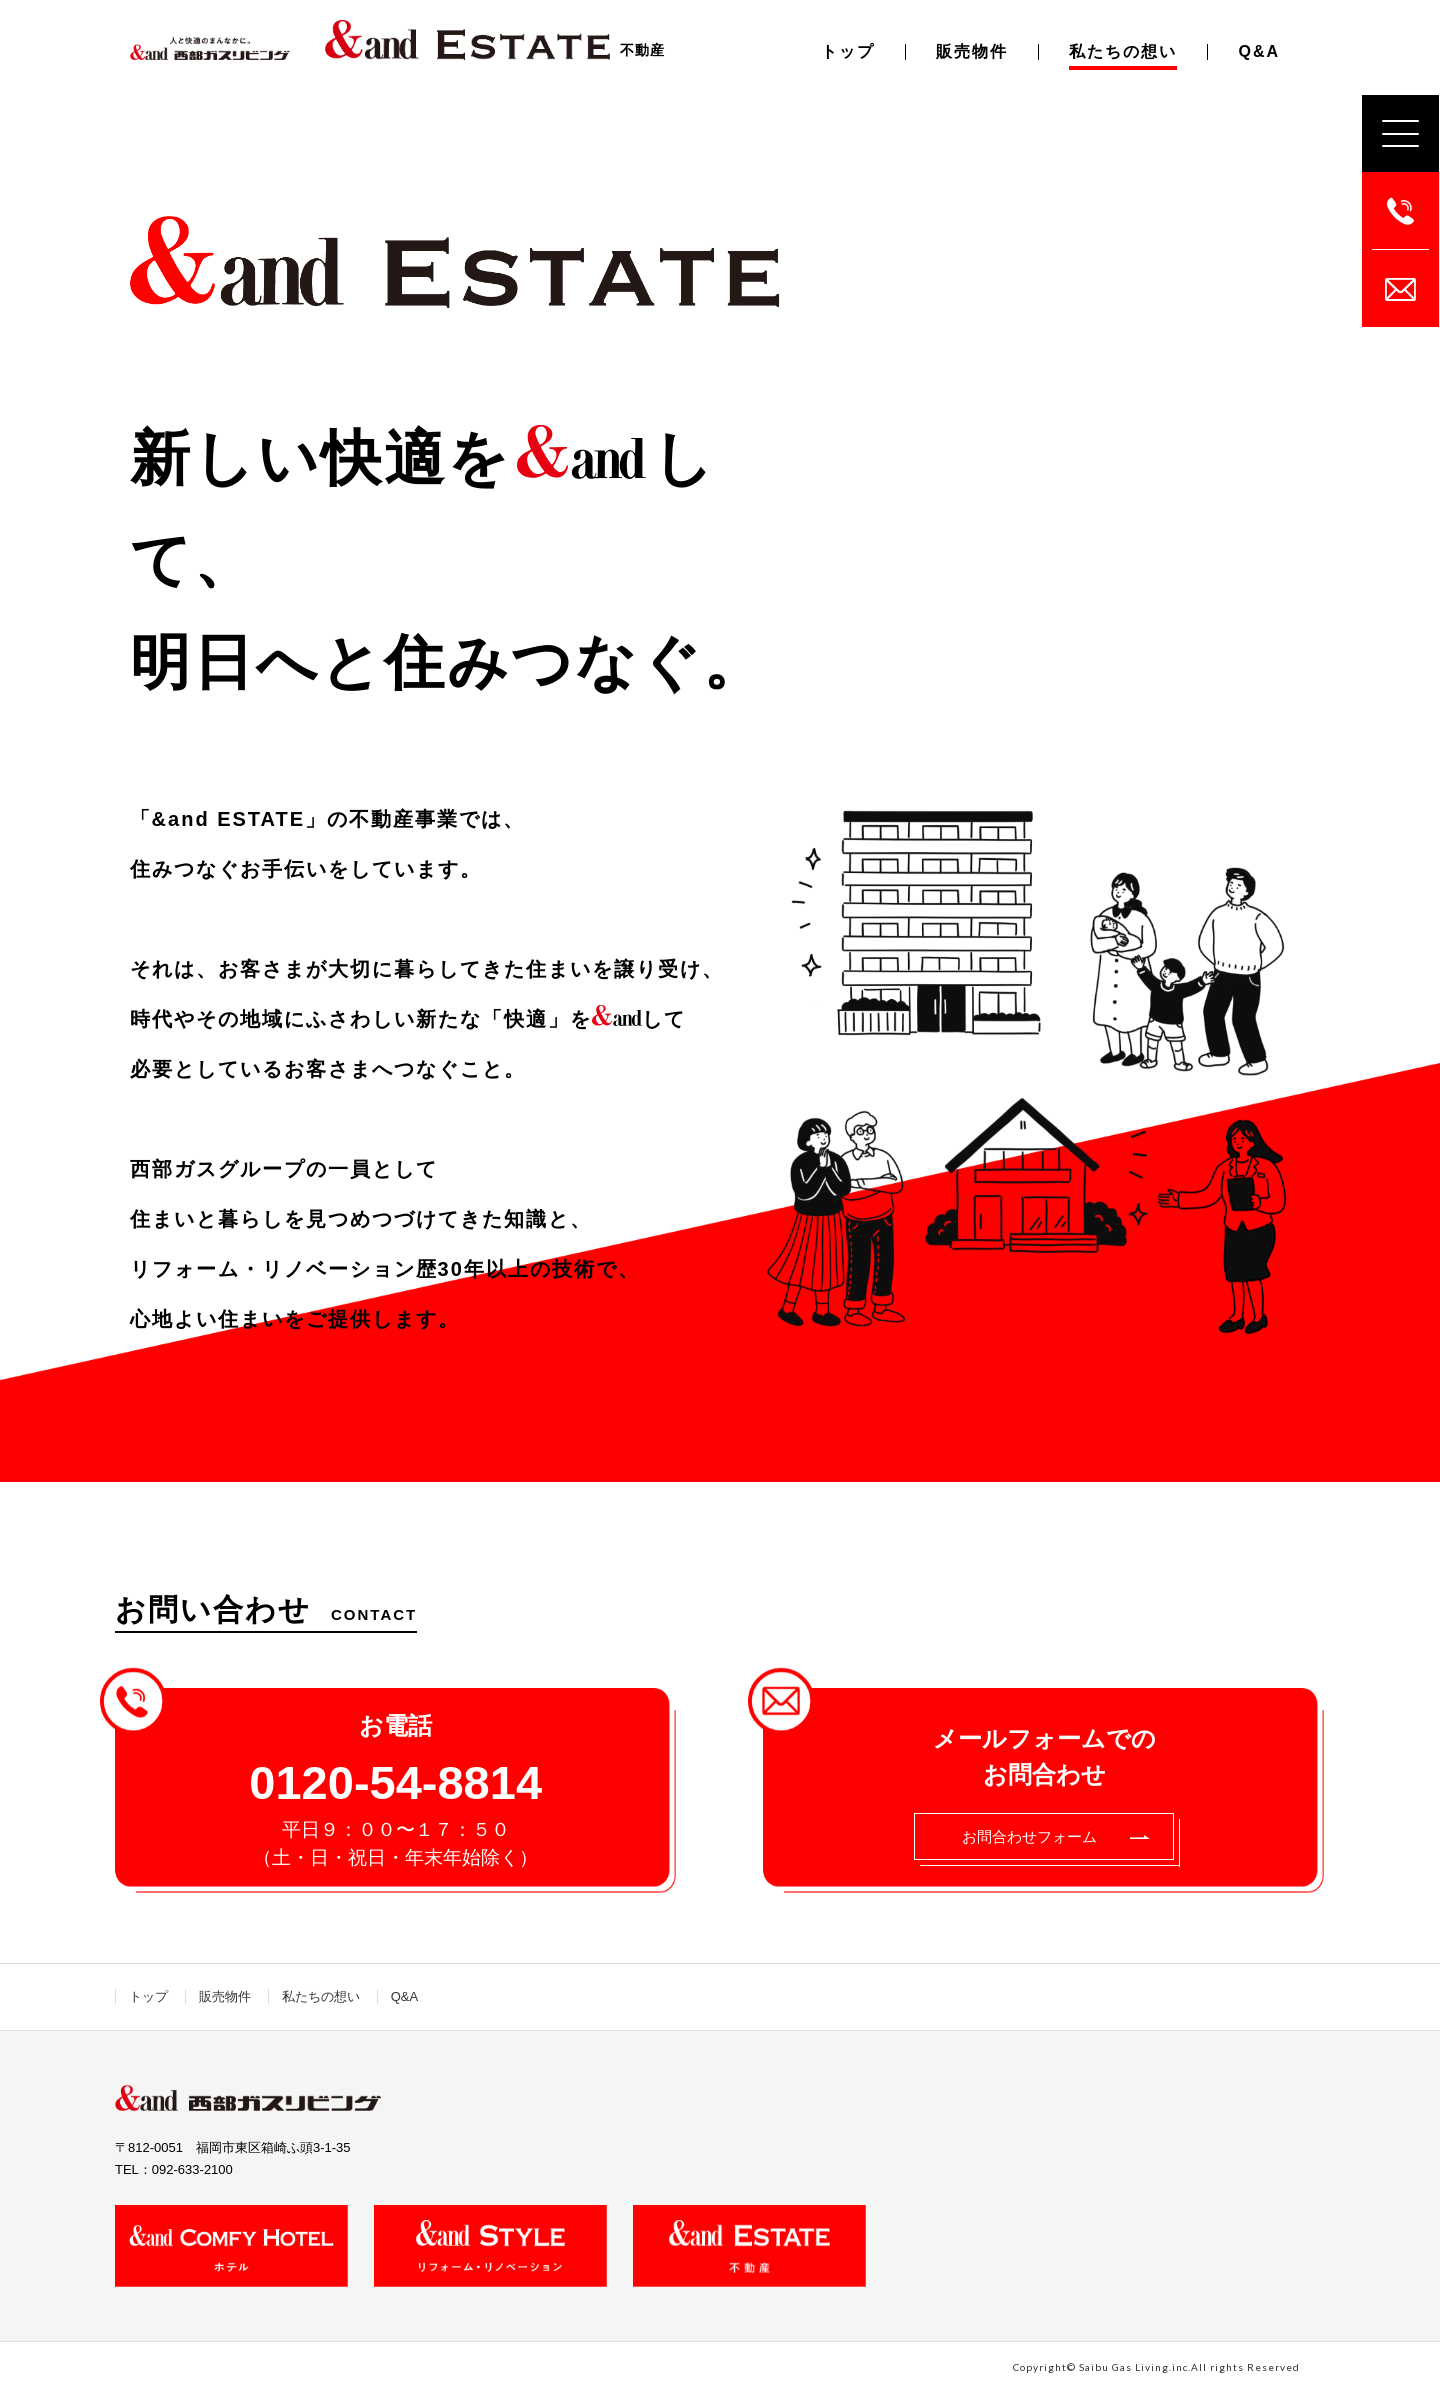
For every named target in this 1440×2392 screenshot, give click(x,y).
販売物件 (972, 51)
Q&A (1259, 51)
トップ (848, 51)
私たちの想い (1123, 51)
